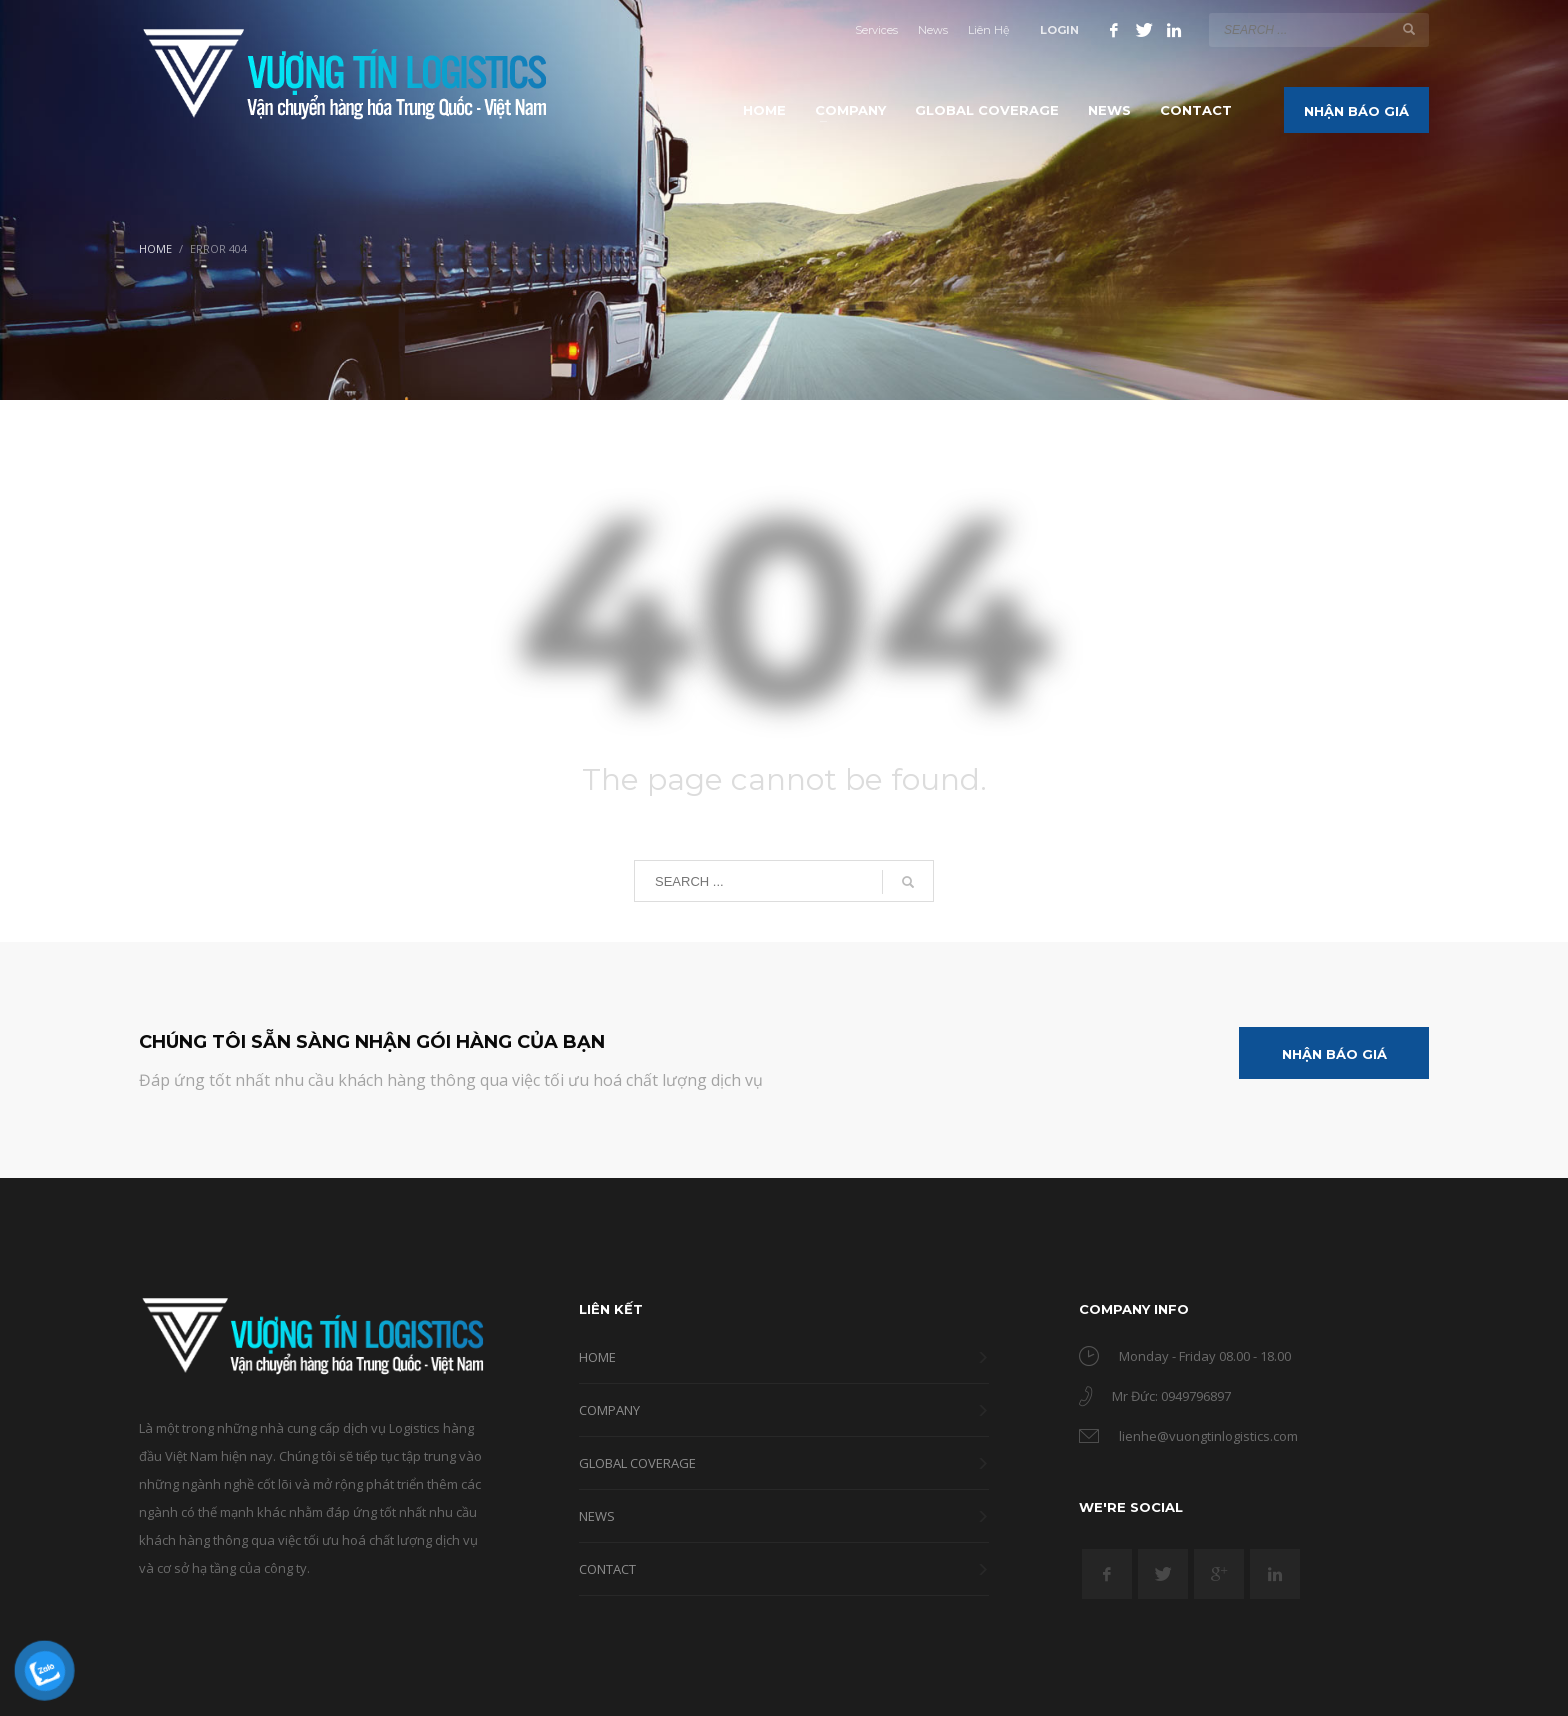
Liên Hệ (989, 30)
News (933, 30)
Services (876, 30)
